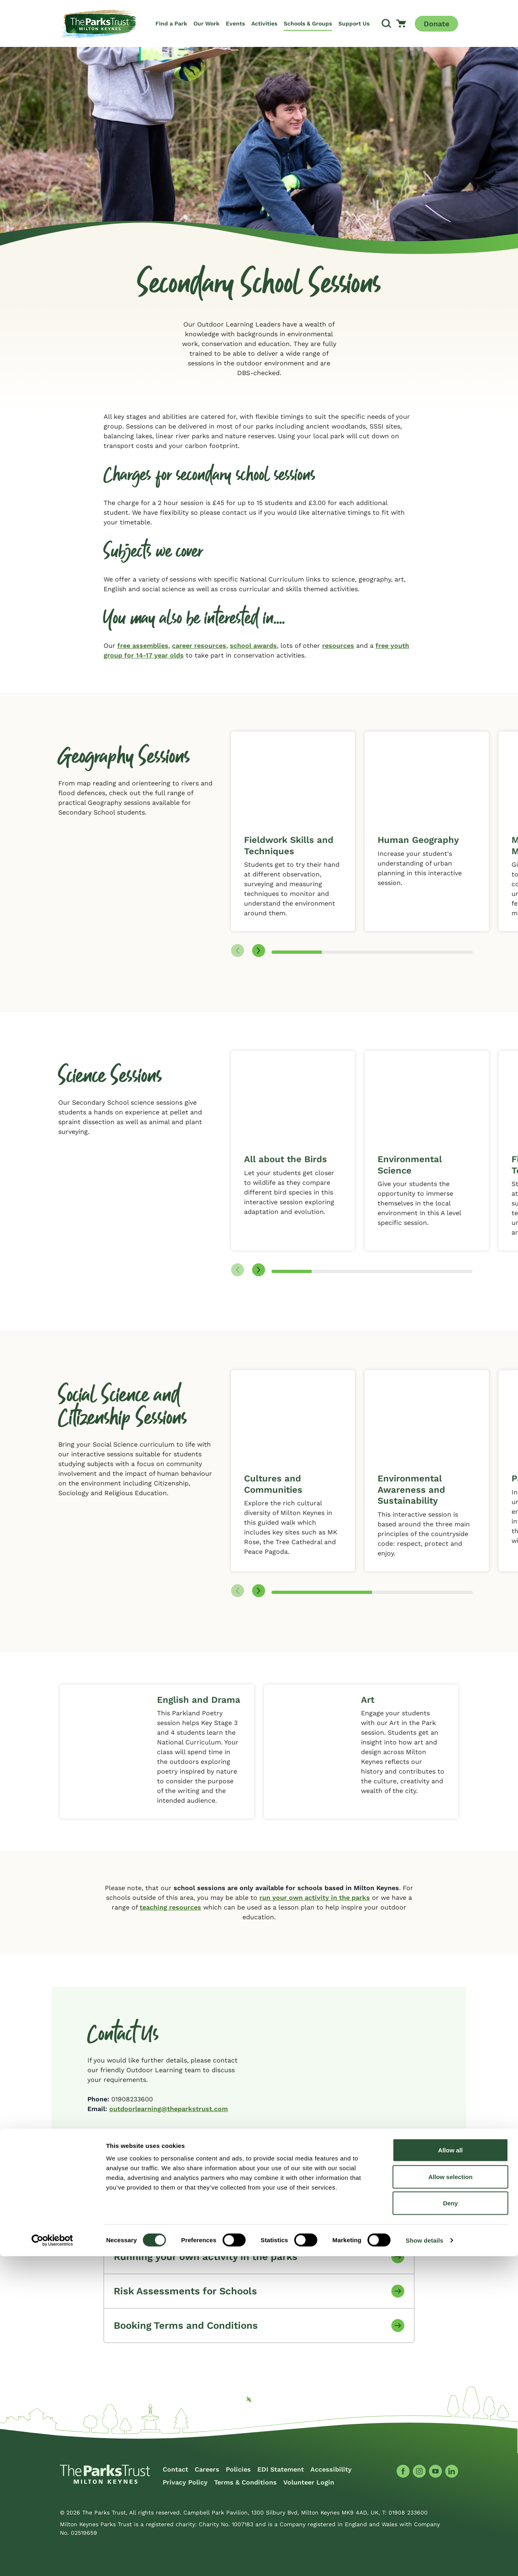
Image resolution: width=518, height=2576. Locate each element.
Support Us (353, 23)
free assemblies (142, 645)
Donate (436, 23)
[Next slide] (258, 950)
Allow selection (450, 2496)
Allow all (450, 2469)
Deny (450, 2522)
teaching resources (170, 1907)
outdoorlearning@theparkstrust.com (168, 2109)
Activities (264, 23)
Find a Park (171, 23)
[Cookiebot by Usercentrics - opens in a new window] (52, 2560)
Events (235, 23)
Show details (425, 2560)
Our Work (206, 23)
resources (338, 645)
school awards (253, 645)
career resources (199, 645)
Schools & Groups (308, 23)
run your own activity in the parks (314, 1897)
